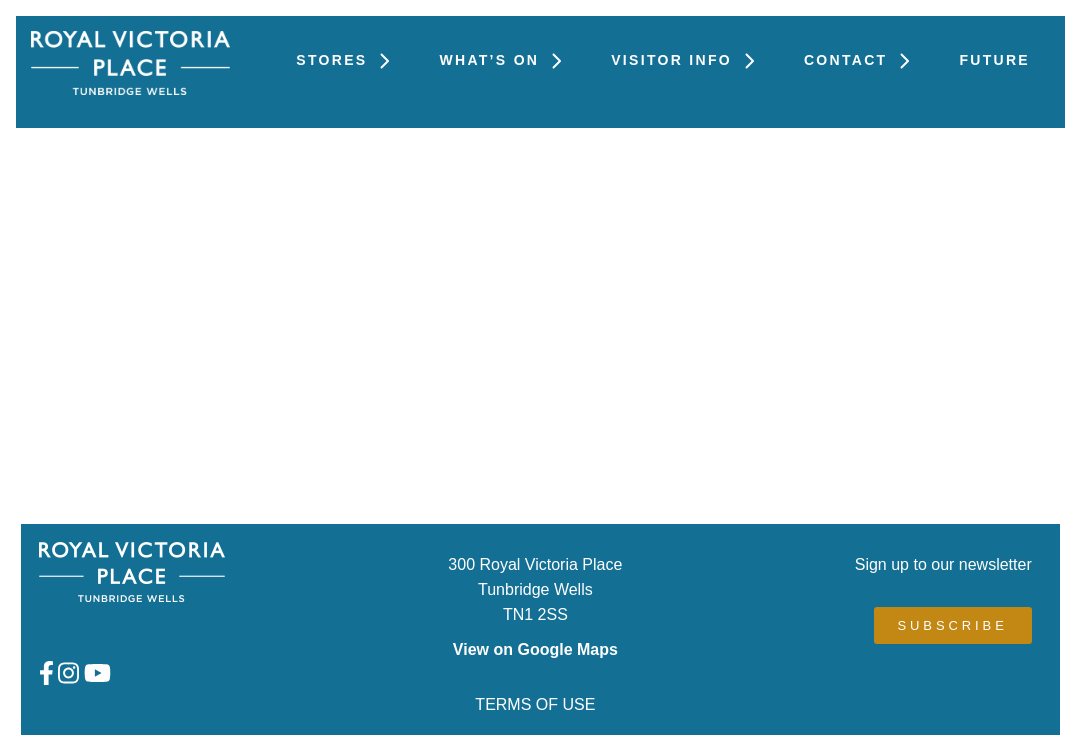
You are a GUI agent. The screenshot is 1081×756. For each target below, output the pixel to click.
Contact (862, 60)
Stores (347, 60)
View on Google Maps (535, 649)
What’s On (505, 60)
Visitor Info (687, 60)
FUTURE (994, 60)
